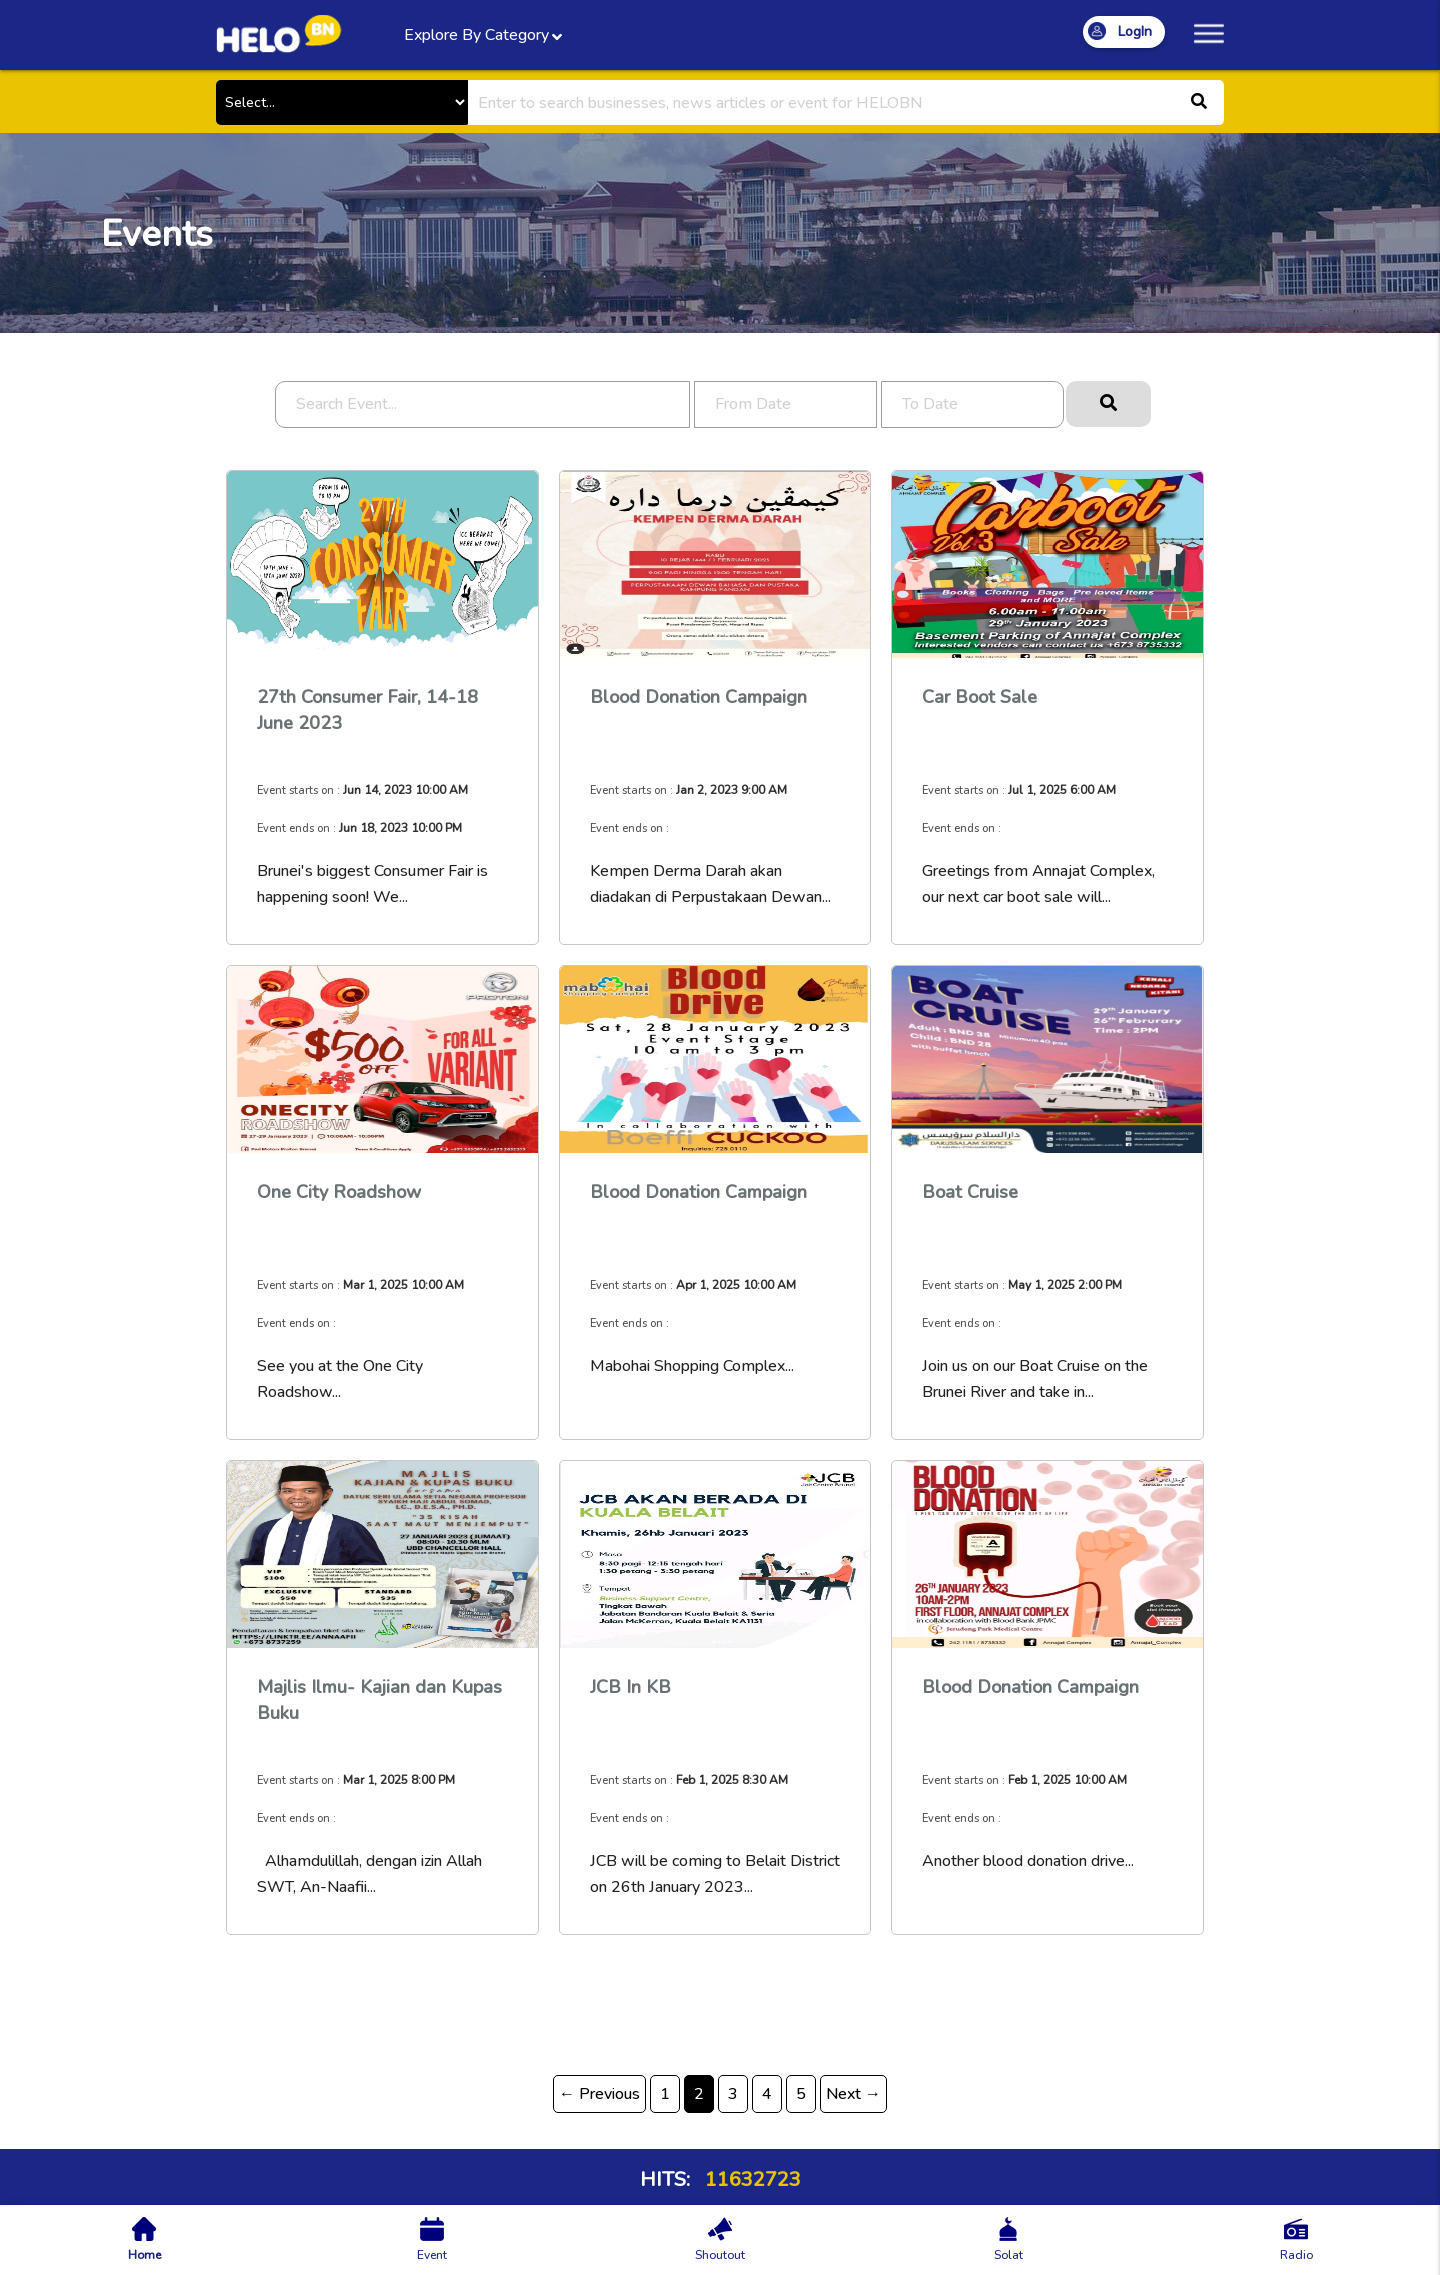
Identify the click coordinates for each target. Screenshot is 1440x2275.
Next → (853, 2094)
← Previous (599, 2094)
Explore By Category (480, 37)
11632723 (750, 2179)
